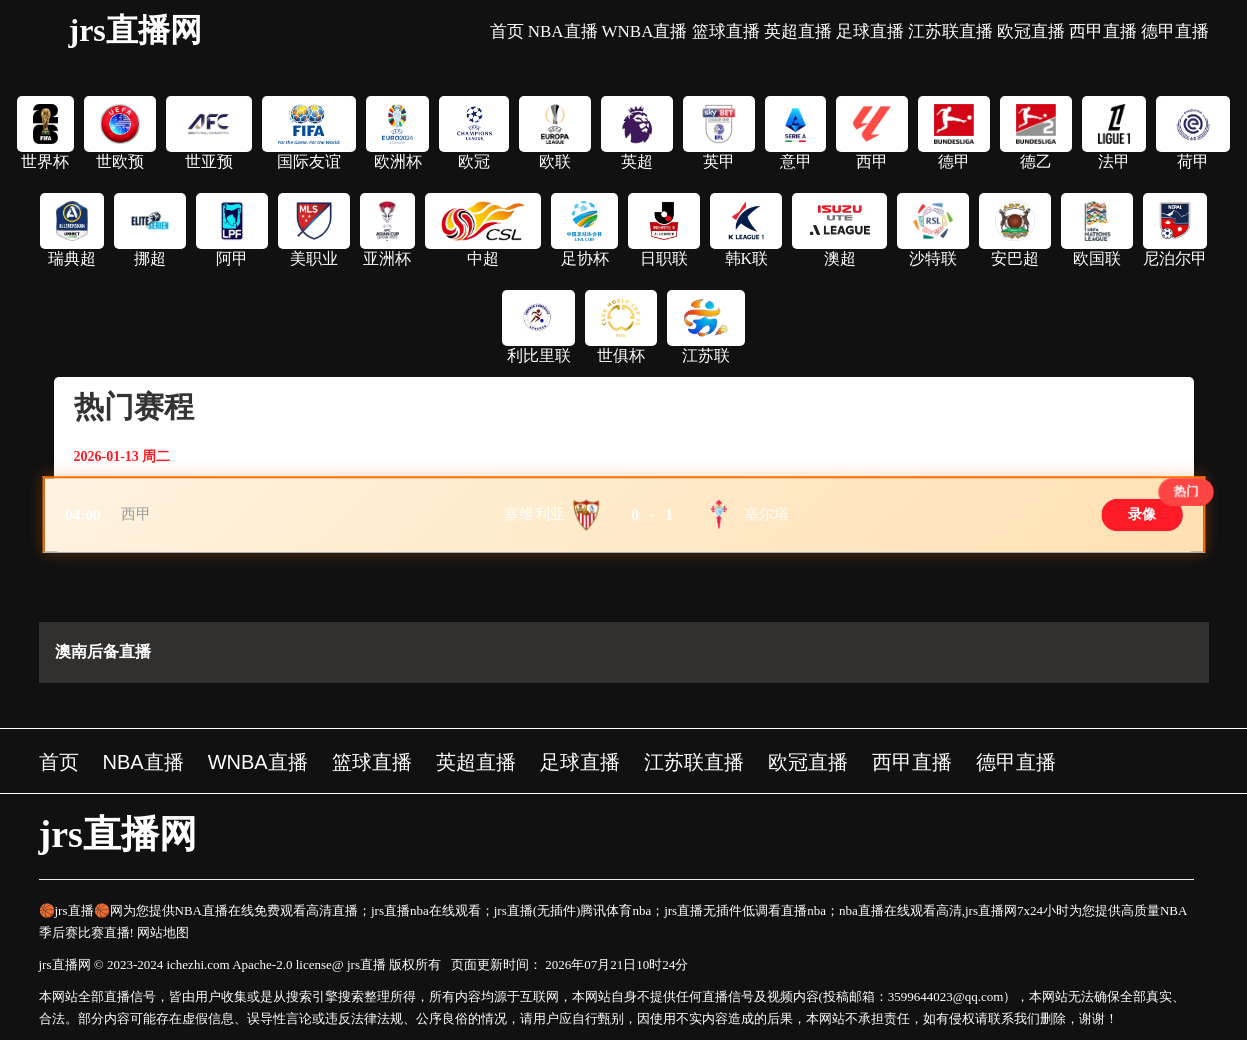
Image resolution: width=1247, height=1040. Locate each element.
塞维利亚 (534, 514)
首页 (507, 31)
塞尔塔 (766, 514)
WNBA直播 (645, 31)
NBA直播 (563, 31)
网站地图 (163, 932)
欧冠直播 (1031, 31)
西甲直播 (1103, 31)
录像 (1141, 514)
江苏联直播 (950, 31)
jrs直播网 (135, 30)
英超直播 (798, 31)
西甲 (136, 514)
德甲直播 (1175, 31)
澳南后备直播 (103, 651)
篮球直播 (726, 31)
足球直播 (870, 31)
